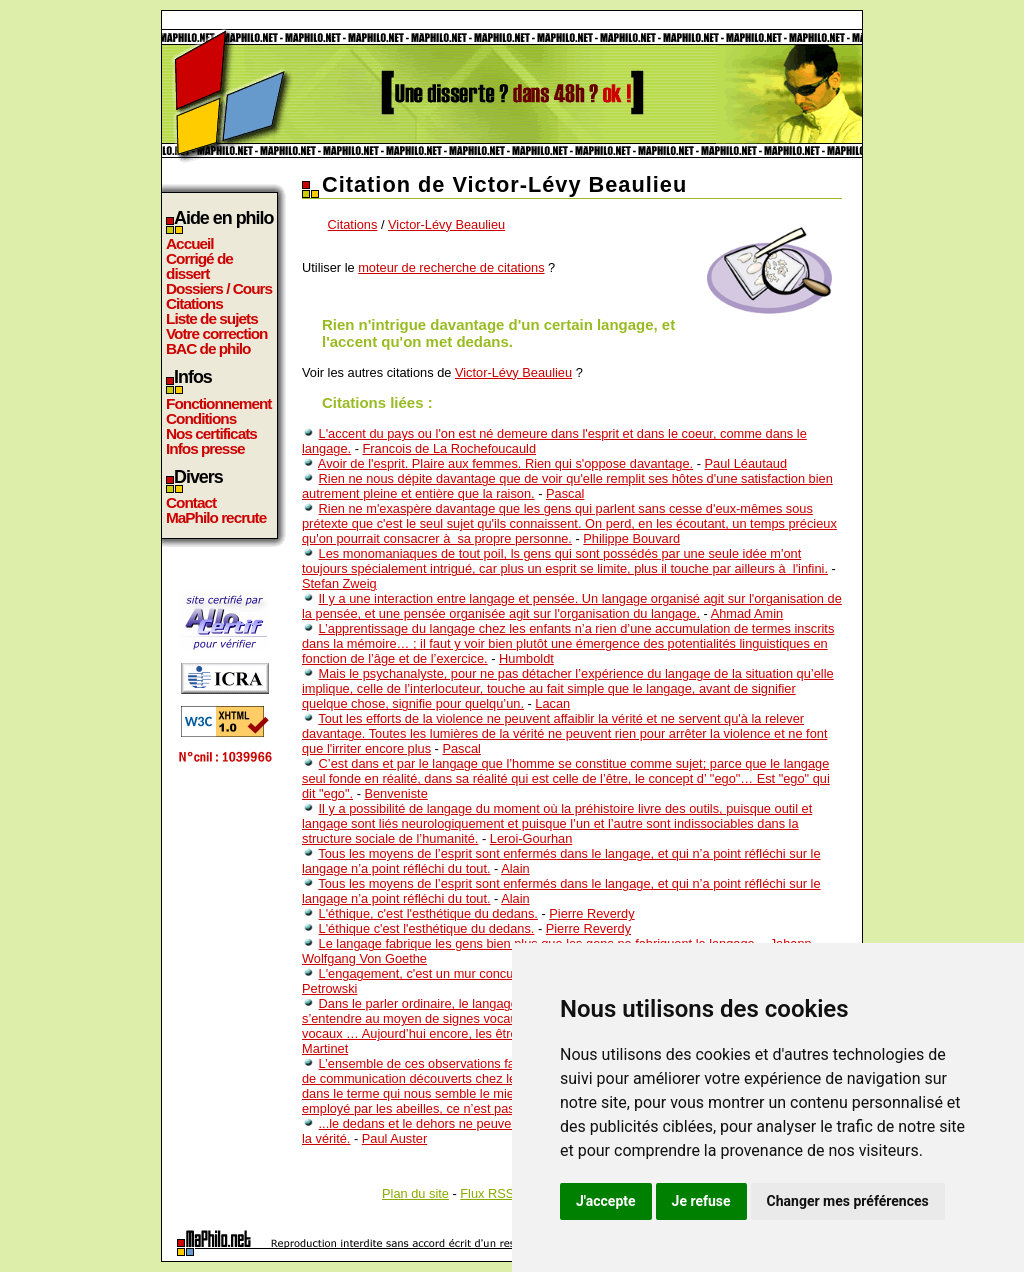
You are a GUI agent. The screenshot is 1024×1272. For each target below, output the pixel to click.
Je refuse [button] (701, 1201)
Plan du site (415, 1193)
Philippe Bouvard (631, 538)
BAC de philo (208, 348)
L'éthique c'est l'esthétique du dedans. (427, 928)
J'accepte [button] (606, 1201)
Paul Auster (394, 1138)
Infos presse (205, 448)
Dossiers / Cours (219, 288)
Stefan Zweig (339, 583)
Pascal (565, 493)
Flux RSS (487, 1193)
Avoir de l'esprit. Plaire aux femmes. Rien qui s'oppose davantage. (505, 463)
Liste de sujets (212, 318)
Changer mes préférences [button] (848, 1201)
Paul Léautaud (746, 463)
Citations (194, 303)
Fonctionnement (218, 403)
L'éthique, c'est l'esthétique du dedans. (428, 913)
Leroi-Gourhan (531, 838)
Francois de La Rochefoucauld (449, 448)
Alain (515, 868)
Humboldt (526, 658)
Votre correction (217, 333)
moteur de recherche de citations (451, 267)
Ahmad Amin (747, 613)
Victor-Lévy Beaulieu (446, 224)
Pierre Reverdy (591, 913)
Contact (191, 502)
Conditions (201, 418)
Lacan (552, 703)
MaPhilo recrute (216, 517)
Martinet (325, 1048)
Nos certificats (211, 433)
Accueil (190, 243)
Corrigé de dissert (199, 266)
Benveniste (395, 793)
